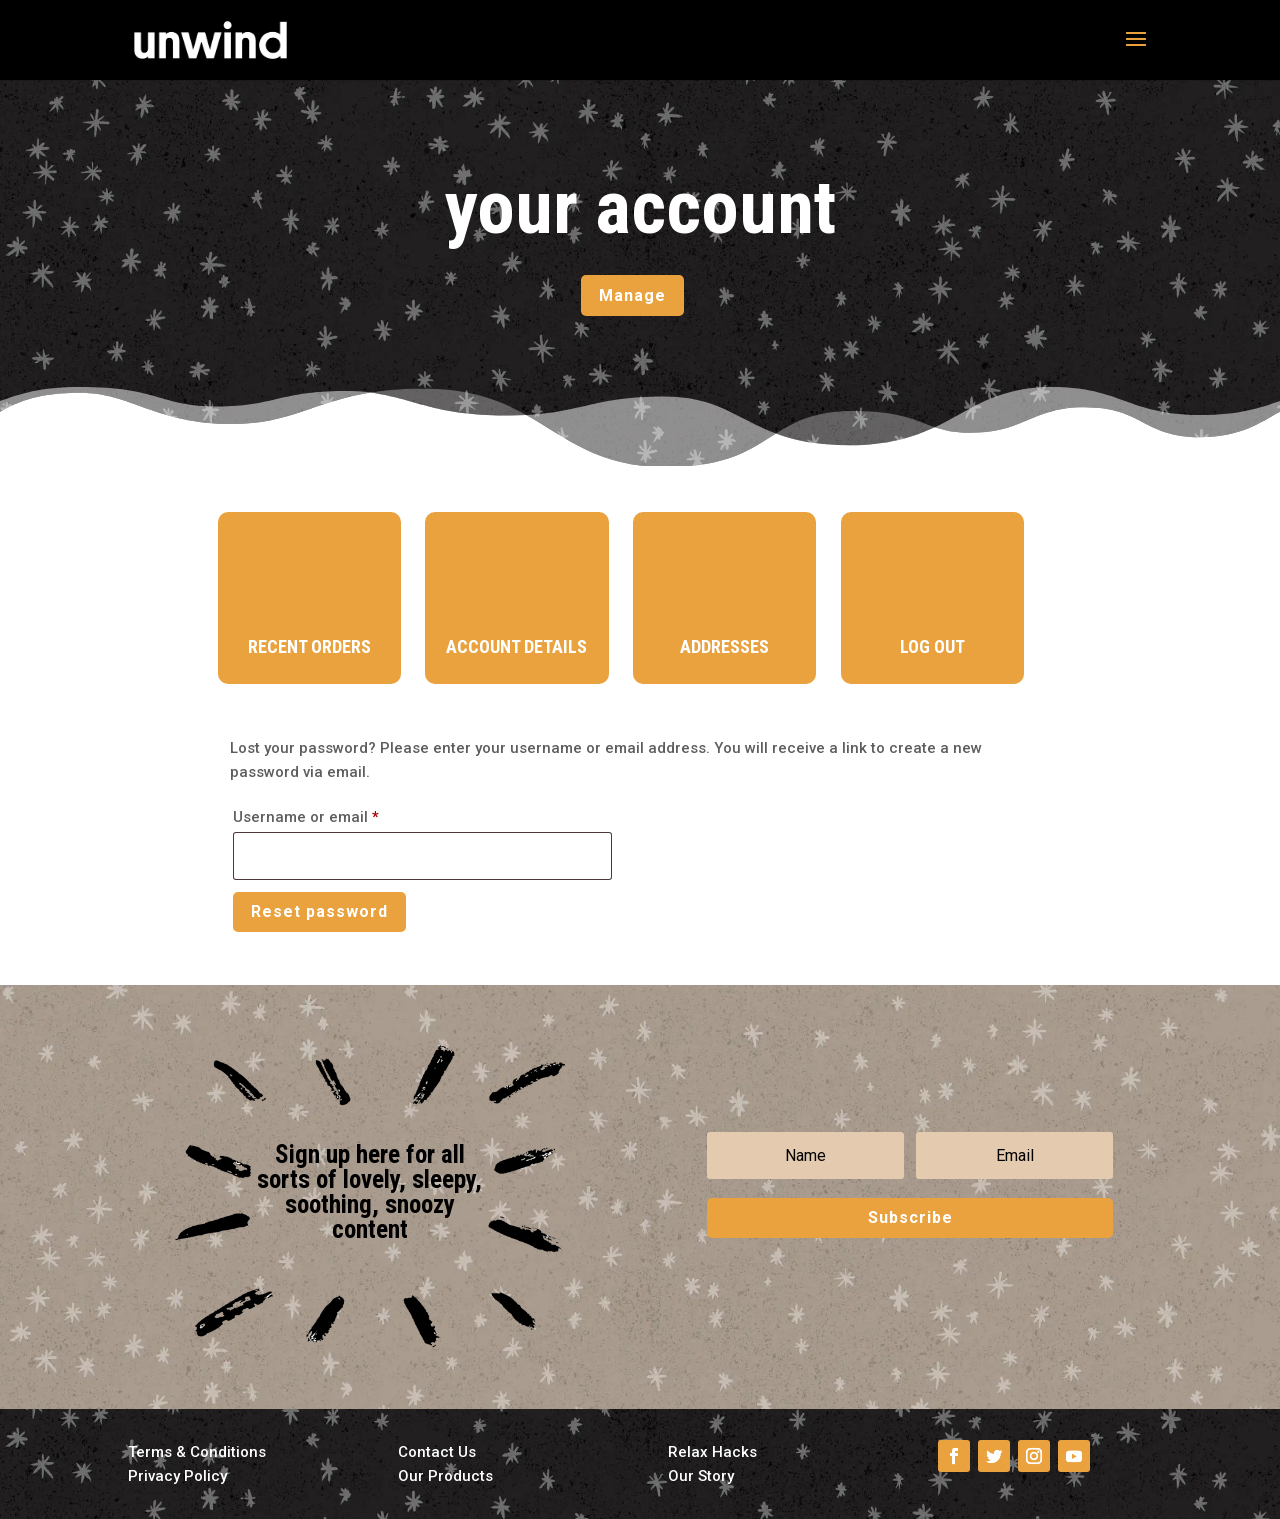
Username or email (338, 814)
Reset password (319, 911)
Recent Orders (309, 646)
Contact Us (437, 1452)
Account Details (516, 646)
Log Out (932, 646)
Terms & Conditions (197, 1452)
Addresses (724, 646)
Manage (632, 295)
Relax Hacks (712, 1452)
